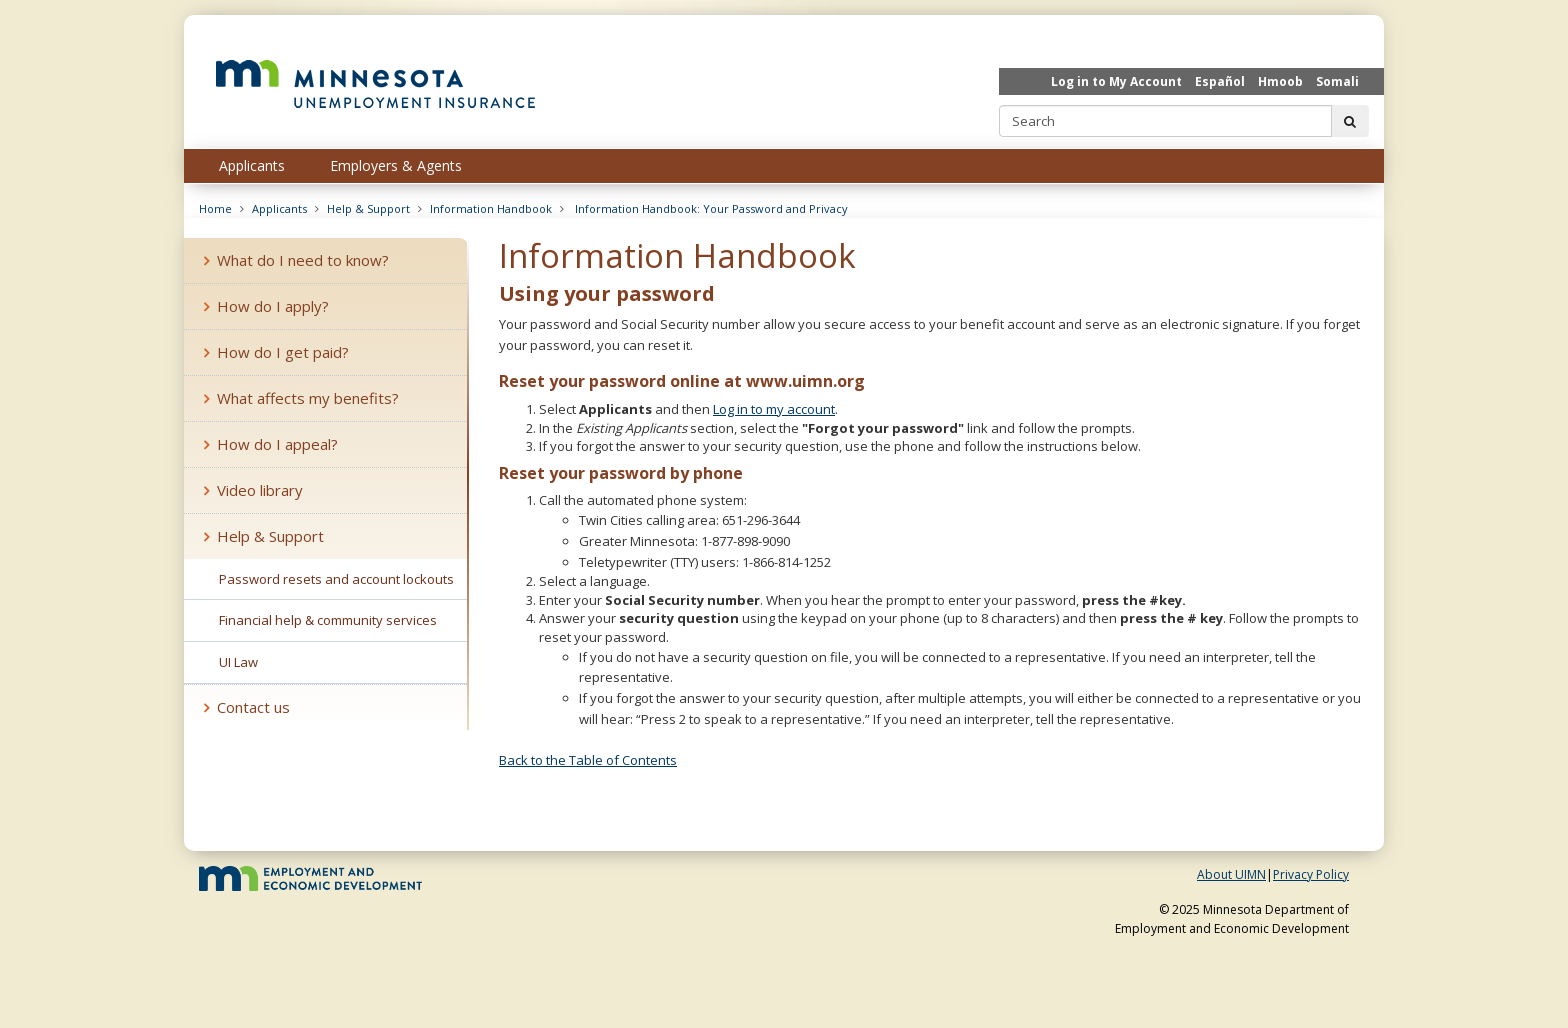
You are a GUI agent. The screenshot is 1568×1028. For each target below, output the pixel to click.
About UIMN (1231, 874)
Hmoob (1280, 81)
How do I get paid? (276, 352)
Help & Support (368, 208)
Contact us (247, 707)
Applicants (279, 208)
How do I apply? (266, 306)
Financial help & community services (328, 620)
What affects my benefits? (301, 398)
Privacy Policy (1311, 874)
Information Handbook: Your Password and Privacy (710, 208)
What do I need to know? (296, 260)
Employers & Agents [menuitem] (396, 165)
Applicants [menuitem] (252, 165)
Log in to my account (774, 409)
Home (215, 208)
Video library (253, 490)
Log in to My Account (1116, 81)
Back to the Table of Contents (588, 760)
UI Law (238, 662)
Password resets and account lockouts (336, 579)
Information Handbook (491, 208)
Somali (1337, 81)
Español (1220, 81)
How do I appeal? (271, 444)
